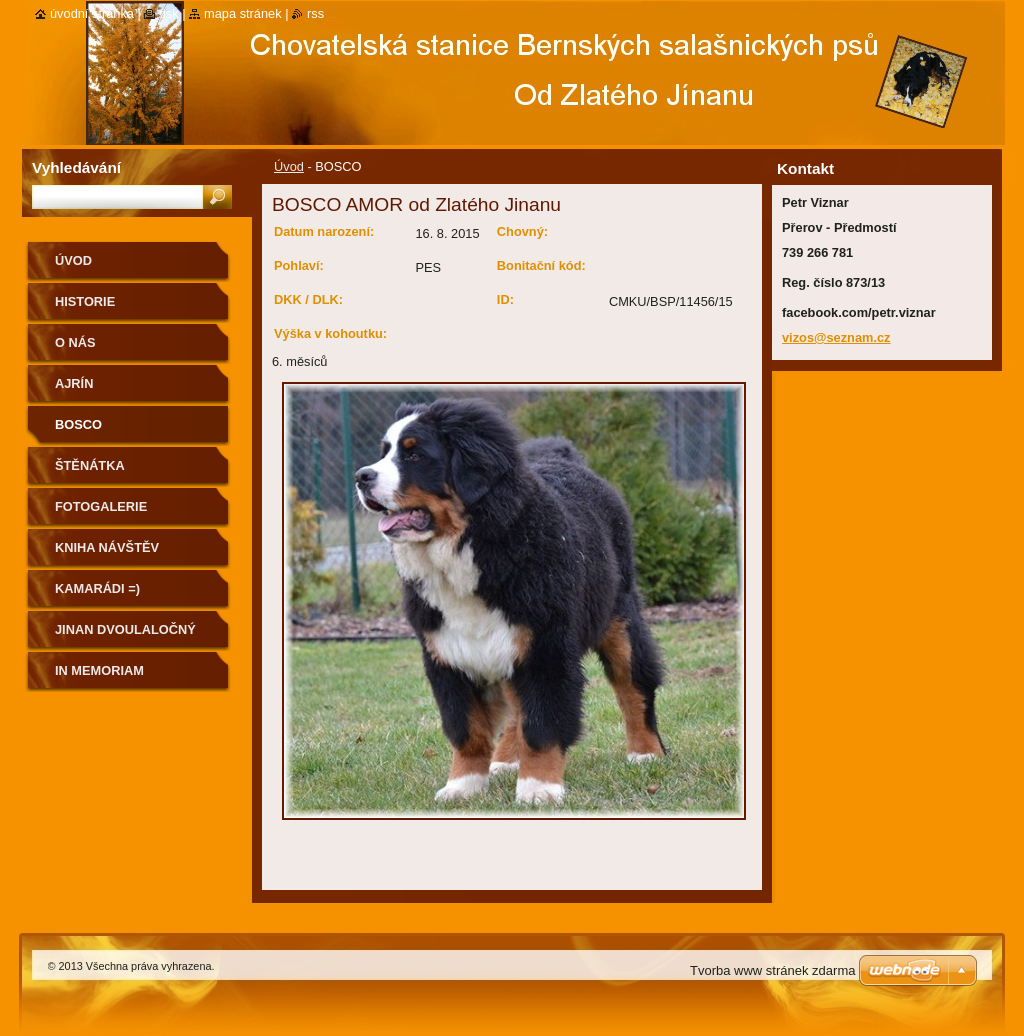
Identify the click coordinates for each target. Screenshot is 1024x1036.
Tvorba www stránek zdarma (772, 970)
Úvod (289, 166)
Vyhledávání (76, 167)
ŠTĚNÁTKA (90, 465)
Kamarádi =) (97, 588)
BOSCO (78, 424)
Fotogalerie (101, 506)
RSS (315, 13)
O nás (75, 342)
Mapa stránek (243, 13)
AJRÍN (74, 383)
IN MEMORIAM (99, 670)
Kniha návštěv (107, 547)
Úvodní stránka (92, 13)
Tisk (168, 13)
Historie (85, 301)
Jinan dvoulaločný (125, 629)
